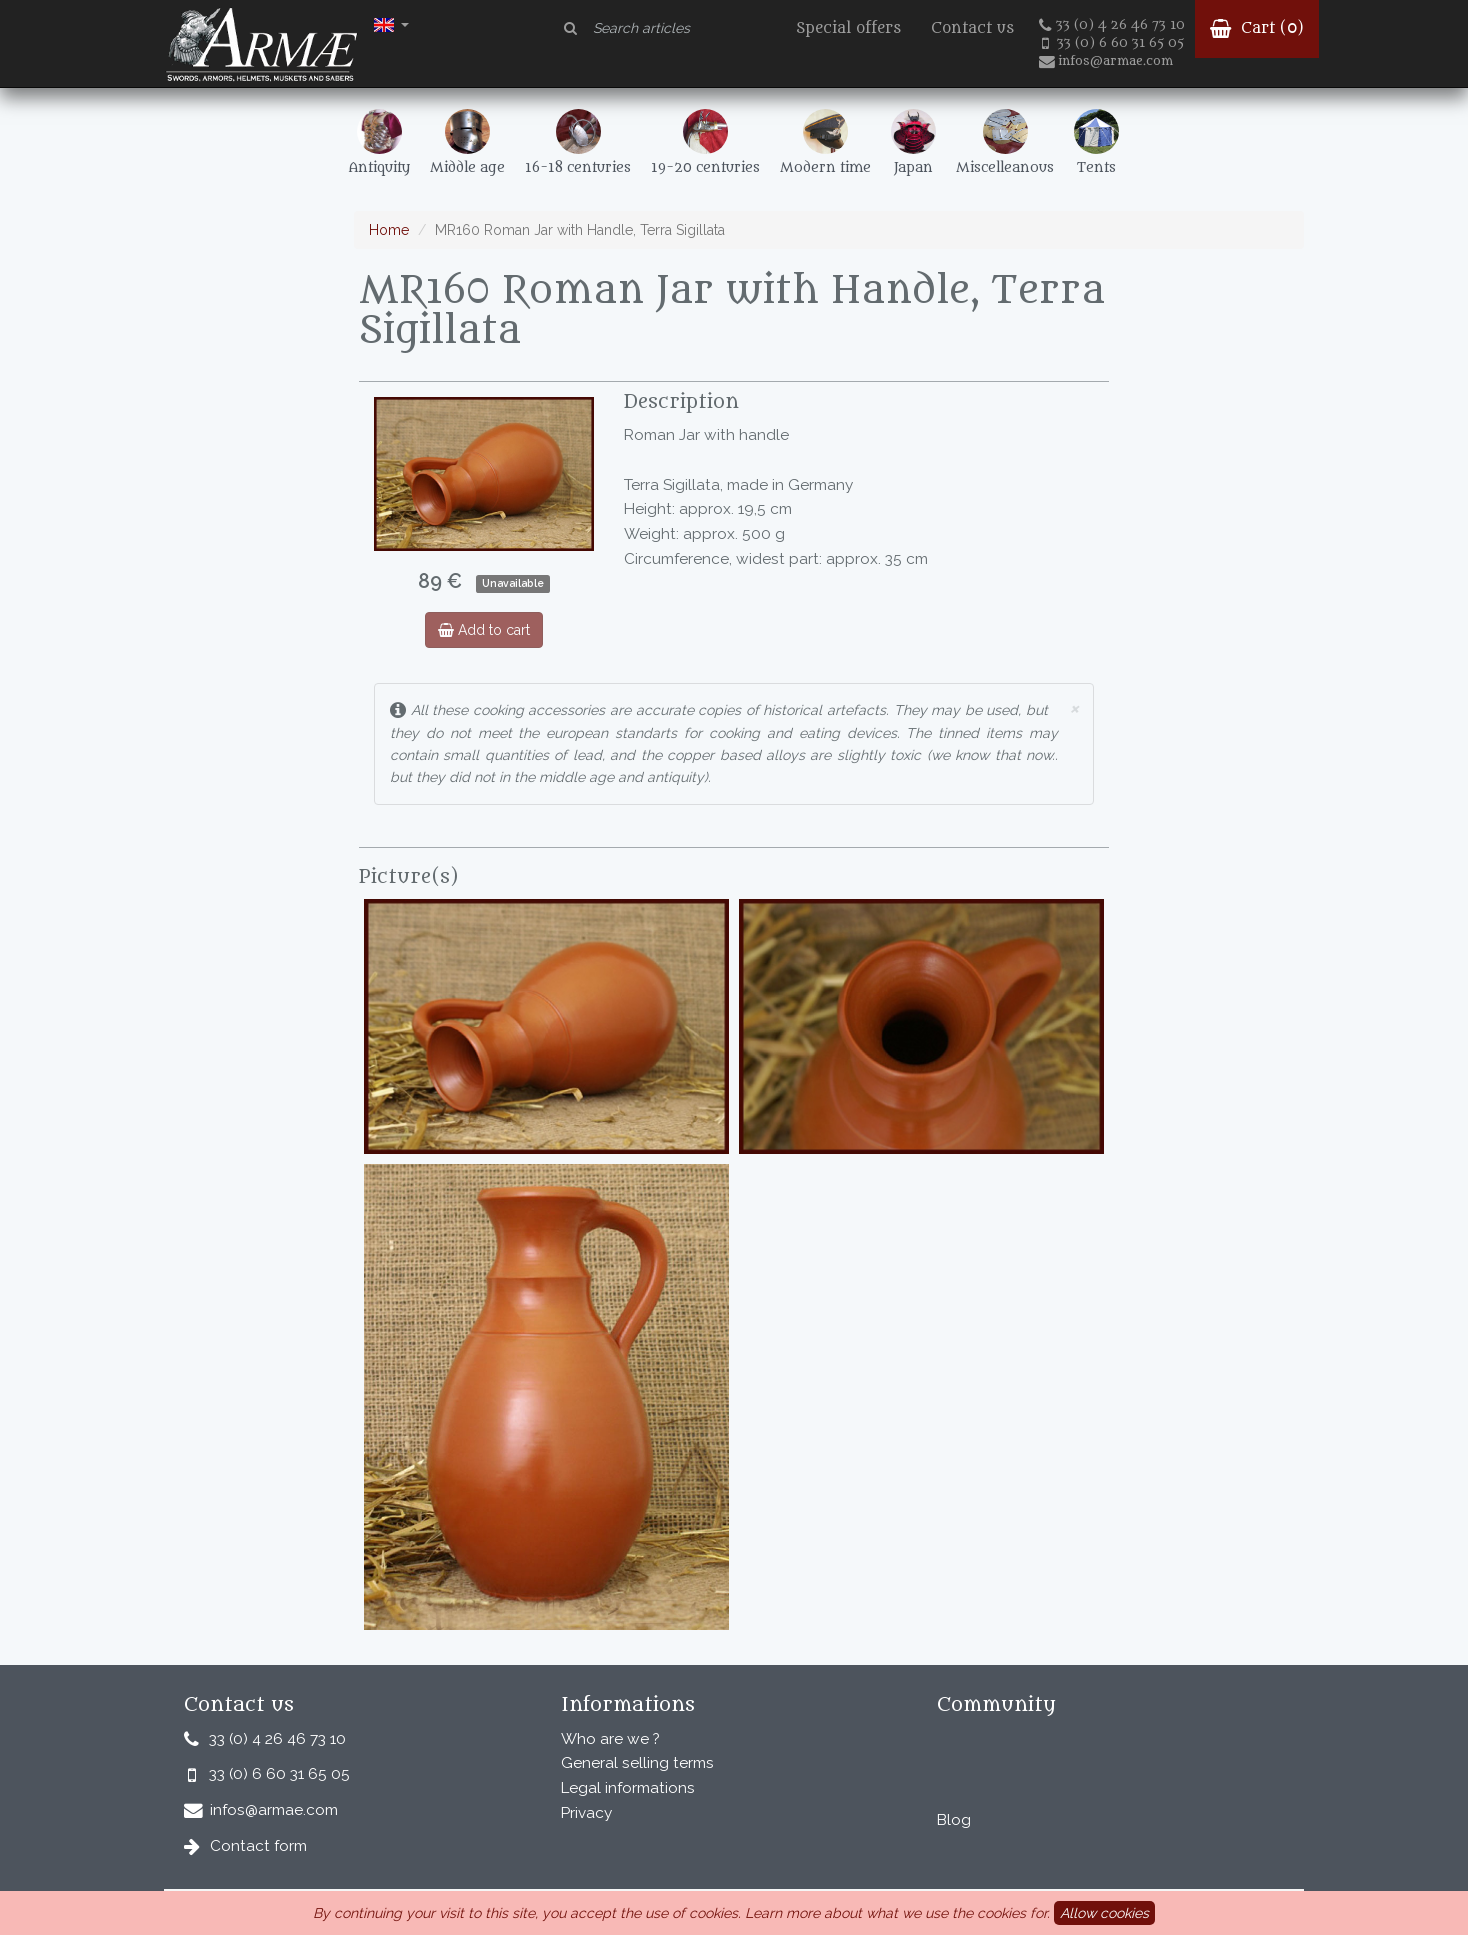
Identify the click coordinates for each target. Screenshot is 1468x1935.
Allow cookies (1104, 1913)
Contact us (972, 28)
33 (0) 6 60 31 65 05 (1113, 43)
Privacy (586, 1813)
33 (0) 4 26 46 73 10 (1112, 25)
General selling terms (637, 1763)
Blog (954, 1820)
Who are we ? (610, 1739)
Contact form (258, 1846)
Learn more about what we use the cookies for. (897, 1913)
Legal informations (628, 1788)
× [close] (1074, 707)
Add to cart (484, 630)
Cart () (1257, 28)
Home (389, 230)
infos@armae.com (1106, 61)
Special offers (848, 28)
